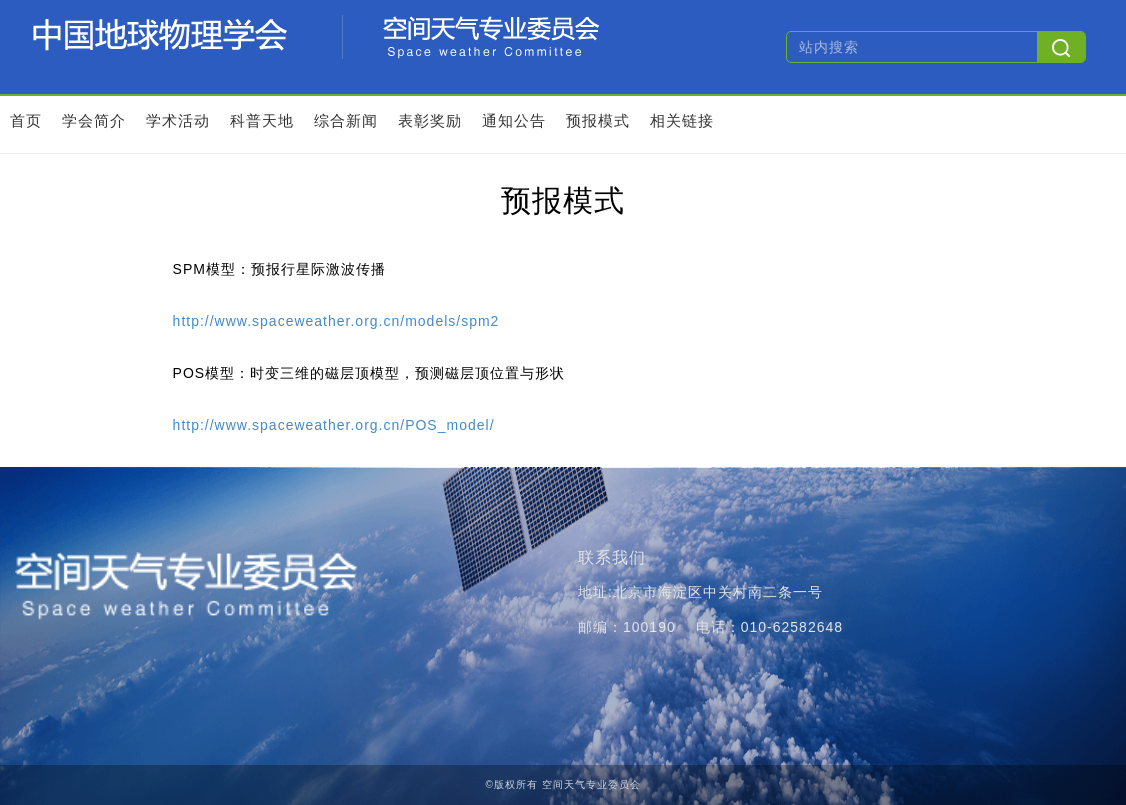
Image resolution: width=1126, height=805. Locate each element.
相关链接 (682, 120)
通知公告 (514, 120)
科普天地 (262, 120)
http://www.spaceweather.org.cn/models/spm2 (336, 321)
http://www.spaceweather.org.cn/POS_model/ (334, 425)
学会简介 (94, 120)
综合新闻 (346, 120)
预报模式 (598, 120)
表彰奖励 (430, 120)
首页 (26, 120)
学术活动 (178, 120)
